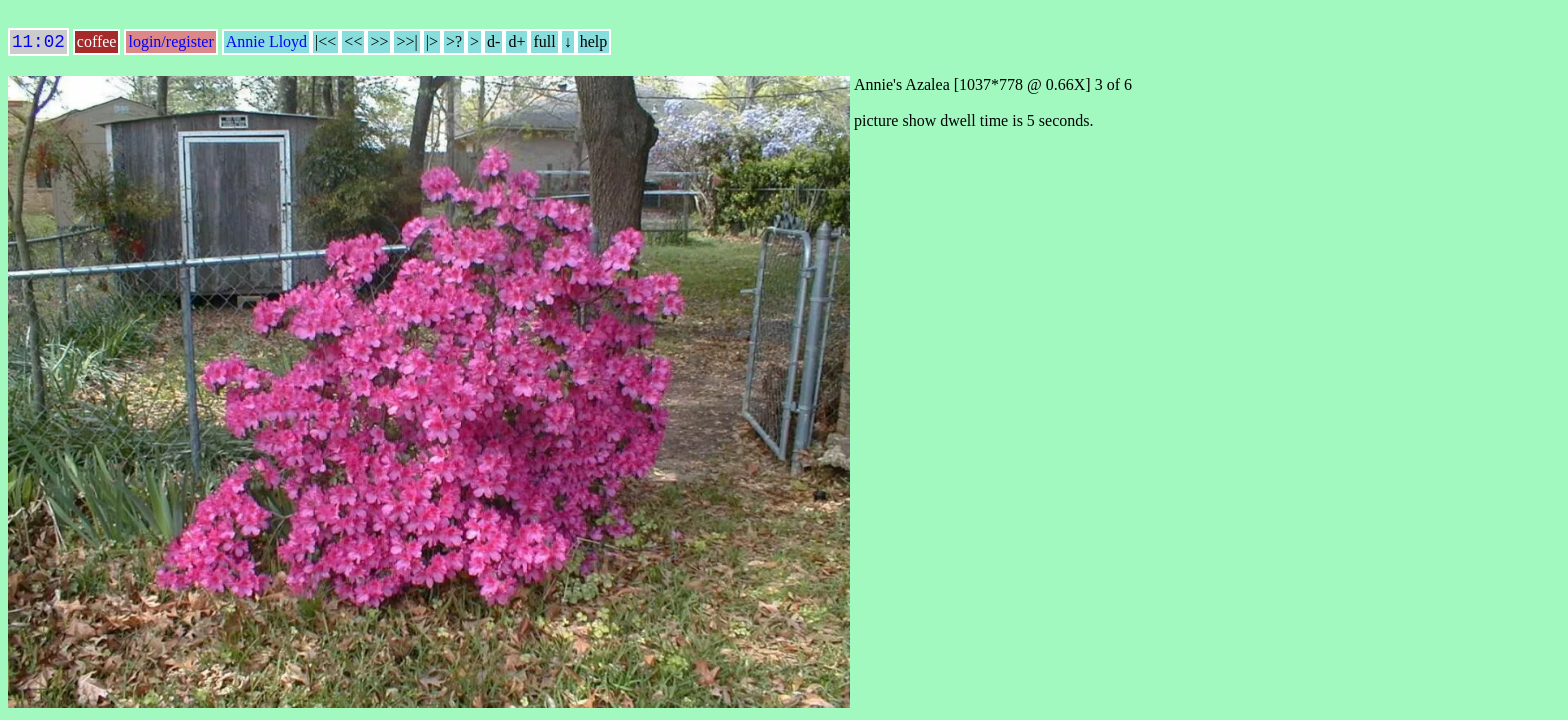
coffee (97, 45)
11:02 (38, 44)
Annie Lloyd (266, 45)
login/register (170, 45)
